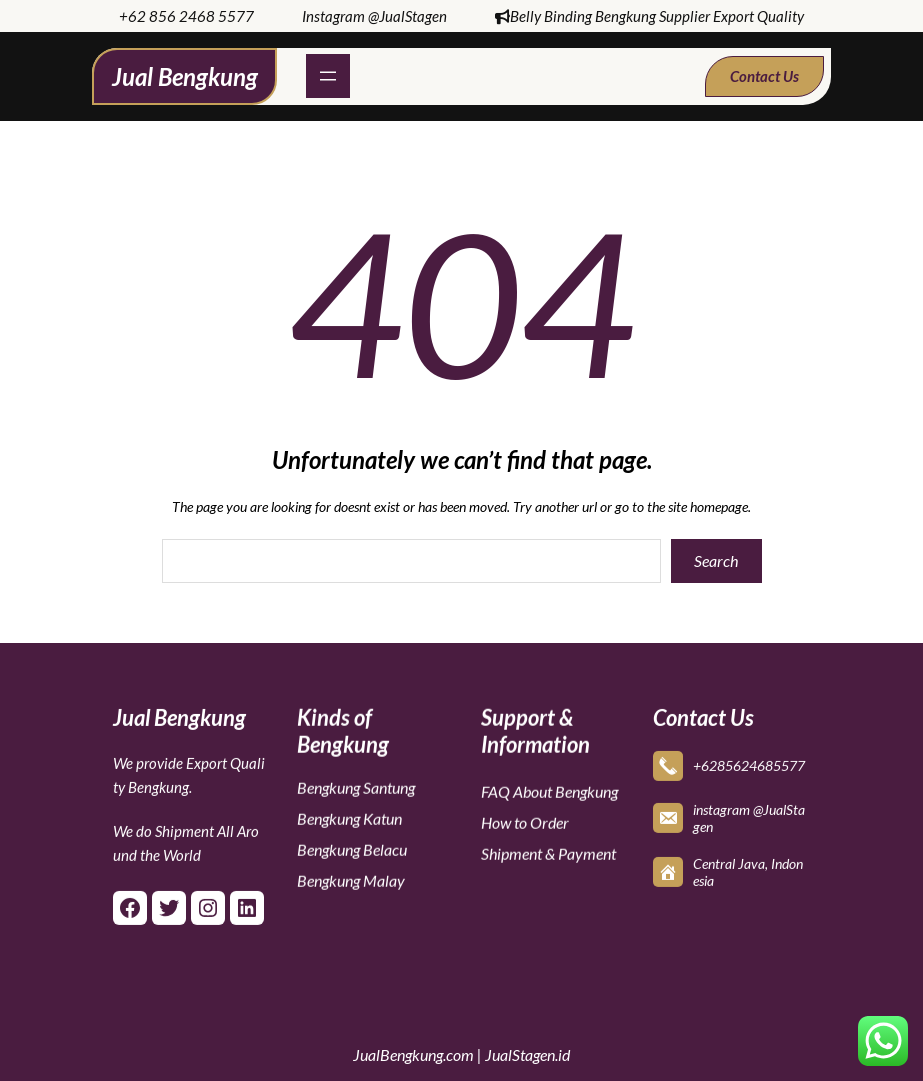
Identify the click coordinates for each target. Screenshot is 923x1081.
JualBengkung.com (413, 1054)
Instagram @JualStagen (374, 16)
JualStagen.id (527, 1054)
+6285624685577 (749, 763)
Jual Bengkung (185, 76)
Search (716, 560)
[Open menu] (328, 76)
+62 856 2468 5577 (186, 16)
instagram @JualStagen (749, 816)
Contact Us (764, 76)
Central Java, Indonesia (748, 870)
